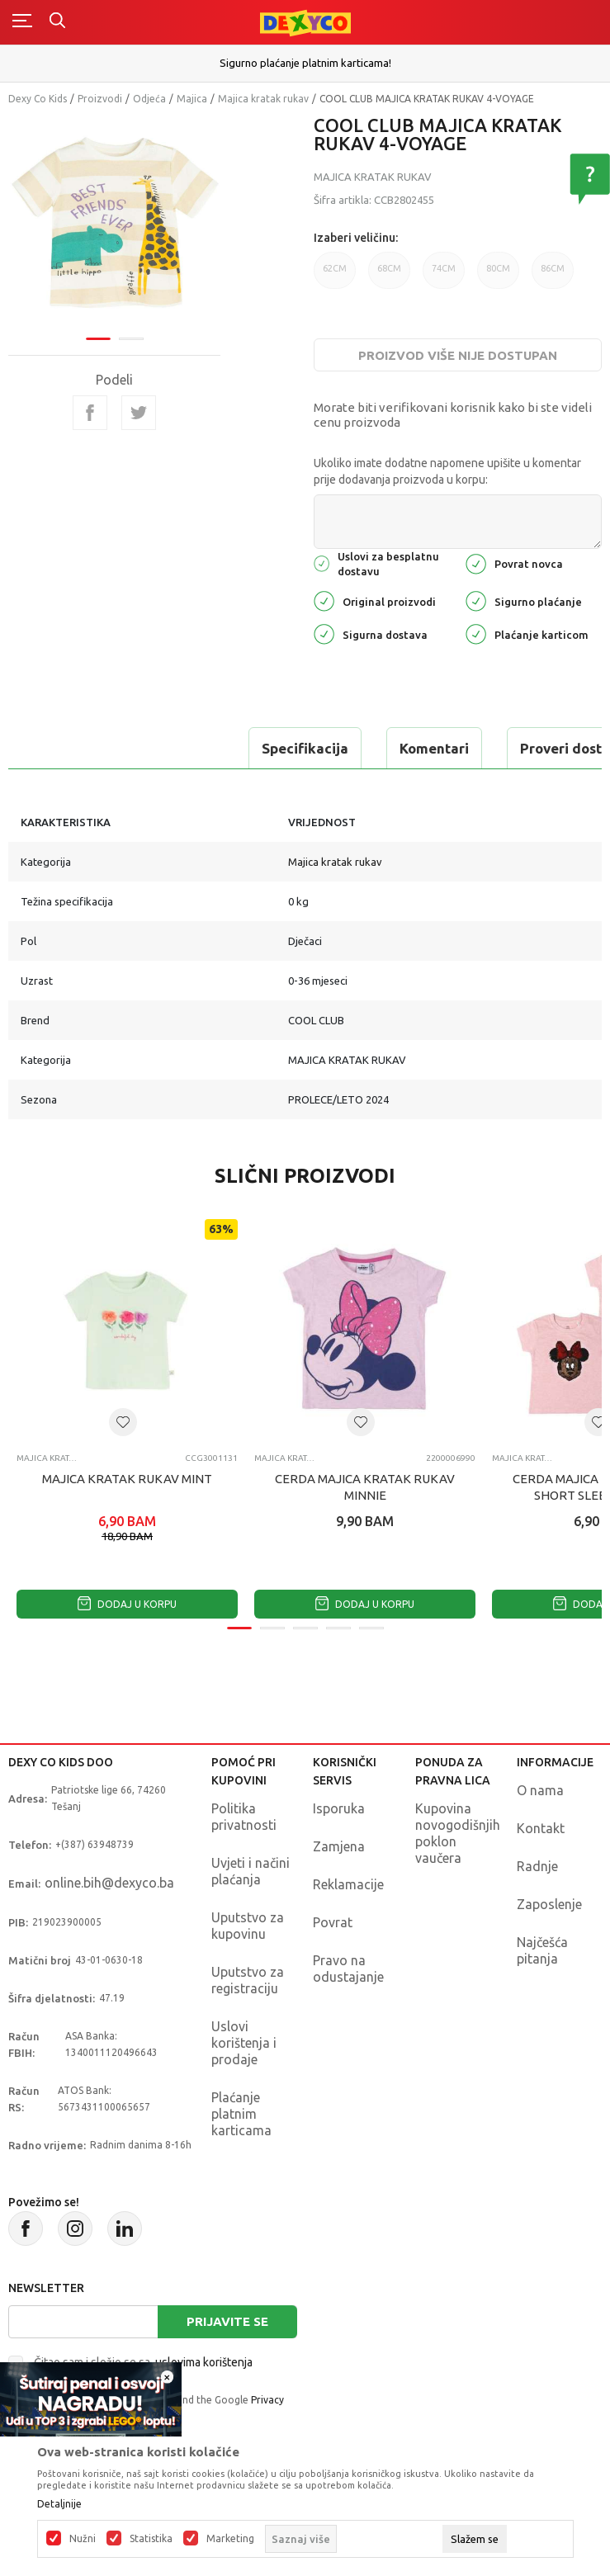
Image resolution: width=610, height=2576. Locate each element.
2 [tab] (131, 339)
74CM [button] (444, 268)
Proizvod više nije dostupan (457, 355)
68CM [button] (389, 268)
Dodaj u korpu (127, 1604)
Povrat (332, 1922)
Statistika (151, 2539)
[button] (123, 1422)
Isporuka (339, 1808)
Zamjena (339, 1846)
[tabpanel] (114, 222)
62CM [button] (335, 268)
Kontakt (541, 1828)
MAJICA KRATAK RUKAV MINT (127, 1479)
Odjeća (149, 98)
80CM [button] (498, 268)
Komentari (434, 748)
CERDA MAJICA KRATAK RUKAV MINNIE (365, 1487)
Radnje (537, 1866)
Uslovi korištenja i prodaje (244, 2043)
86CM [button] (553, 268)
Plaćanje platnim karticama (241, 2114)
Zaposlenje (549, 1904)
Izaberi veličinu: (356, 237)
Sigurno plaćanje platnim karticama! (305, 63)
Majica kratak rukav (263, 98)
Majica (192, 98)
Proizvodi (100, 98)
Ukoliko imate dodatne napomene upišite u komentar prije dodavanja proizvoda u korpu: (447, 471)
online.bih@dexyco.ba (109, 1882)
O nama (540, 1790)
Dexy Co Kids (37, 98)
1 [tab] (98, 339)
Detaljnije (59, 2504)
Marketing (230, 2539)
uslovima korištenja (204, 2362)
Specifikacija (305, 748)
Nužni (82, 2539)
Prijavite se (227, 2321)
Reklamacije (348, 1884)
